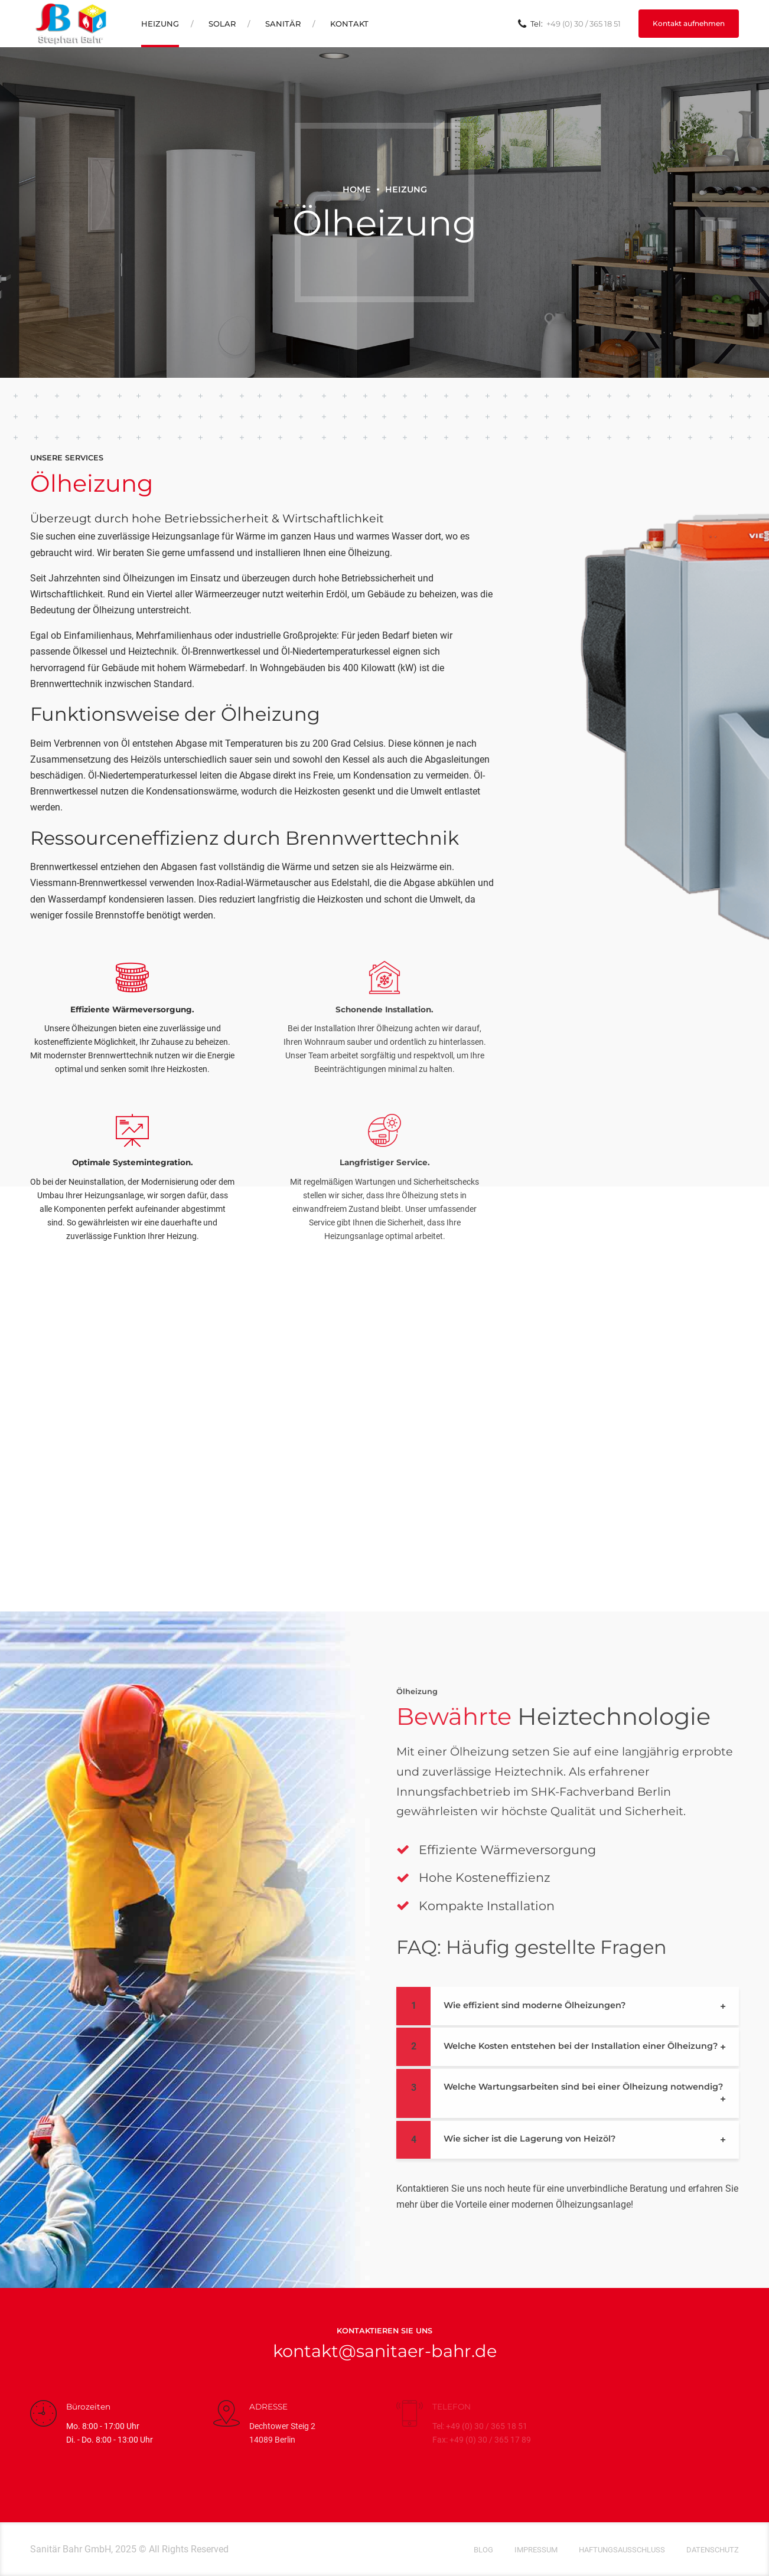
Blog (483, 2549)
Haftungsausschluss (622, 2549)
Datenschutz (712, 2549)
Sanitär (283, 23)
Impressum (536, 2549)
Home (357, 189)
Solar (222, 23)
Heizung (160, 23)
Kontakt (349, 23)
